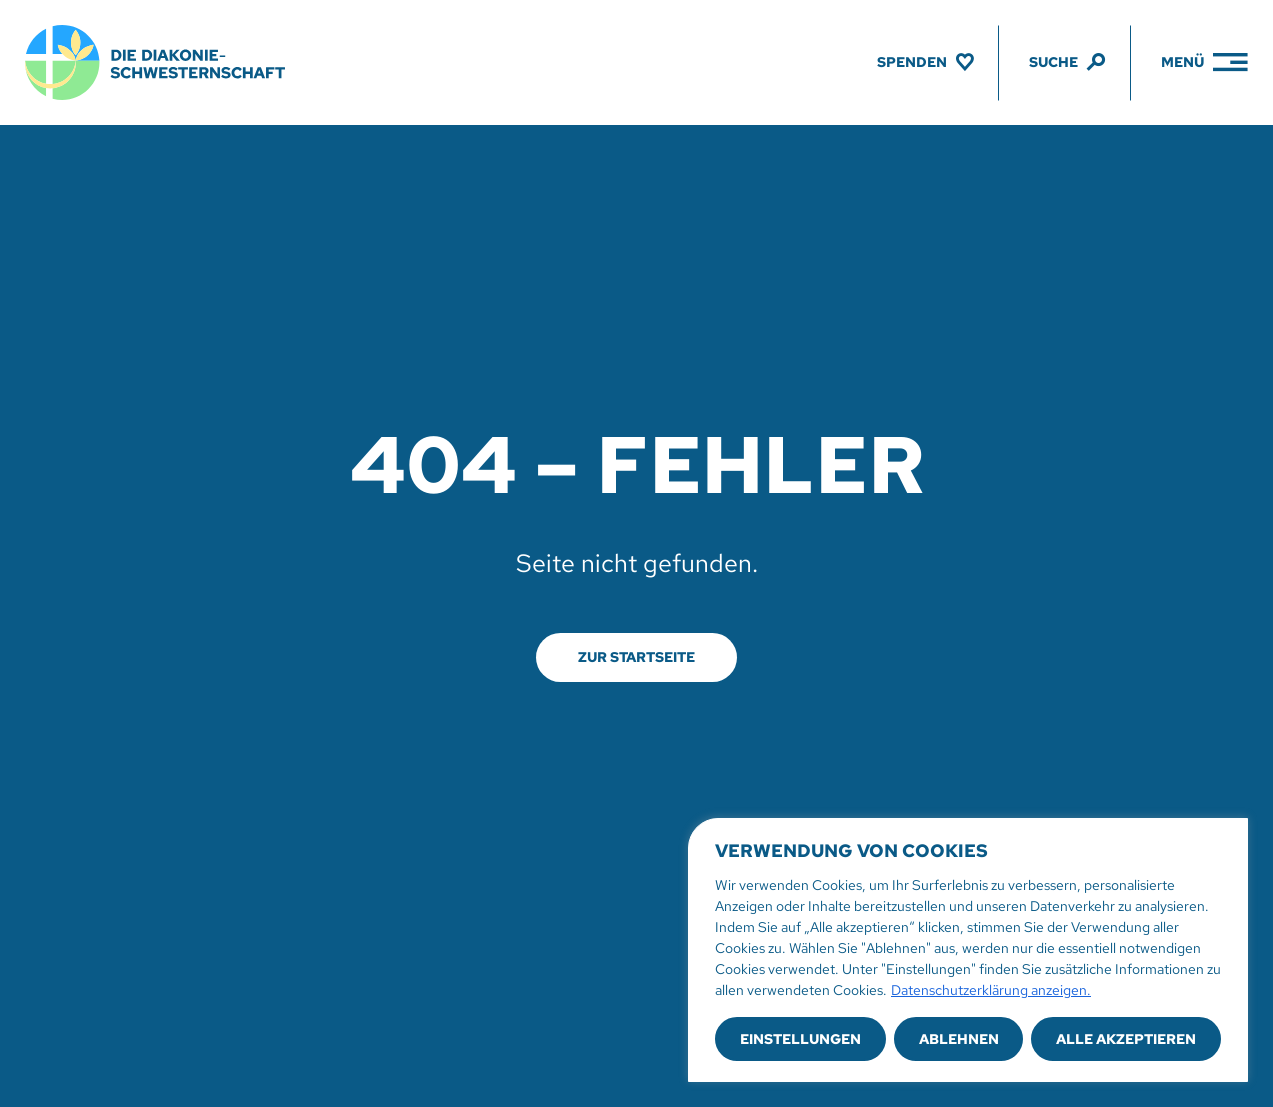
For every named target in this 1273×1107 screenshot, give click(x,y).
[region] (968, 950)
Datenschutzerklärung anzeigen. (991, 990)
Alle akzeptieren (1126, 1039)
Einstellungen (800, 1039)
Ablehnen (959, 1039)
